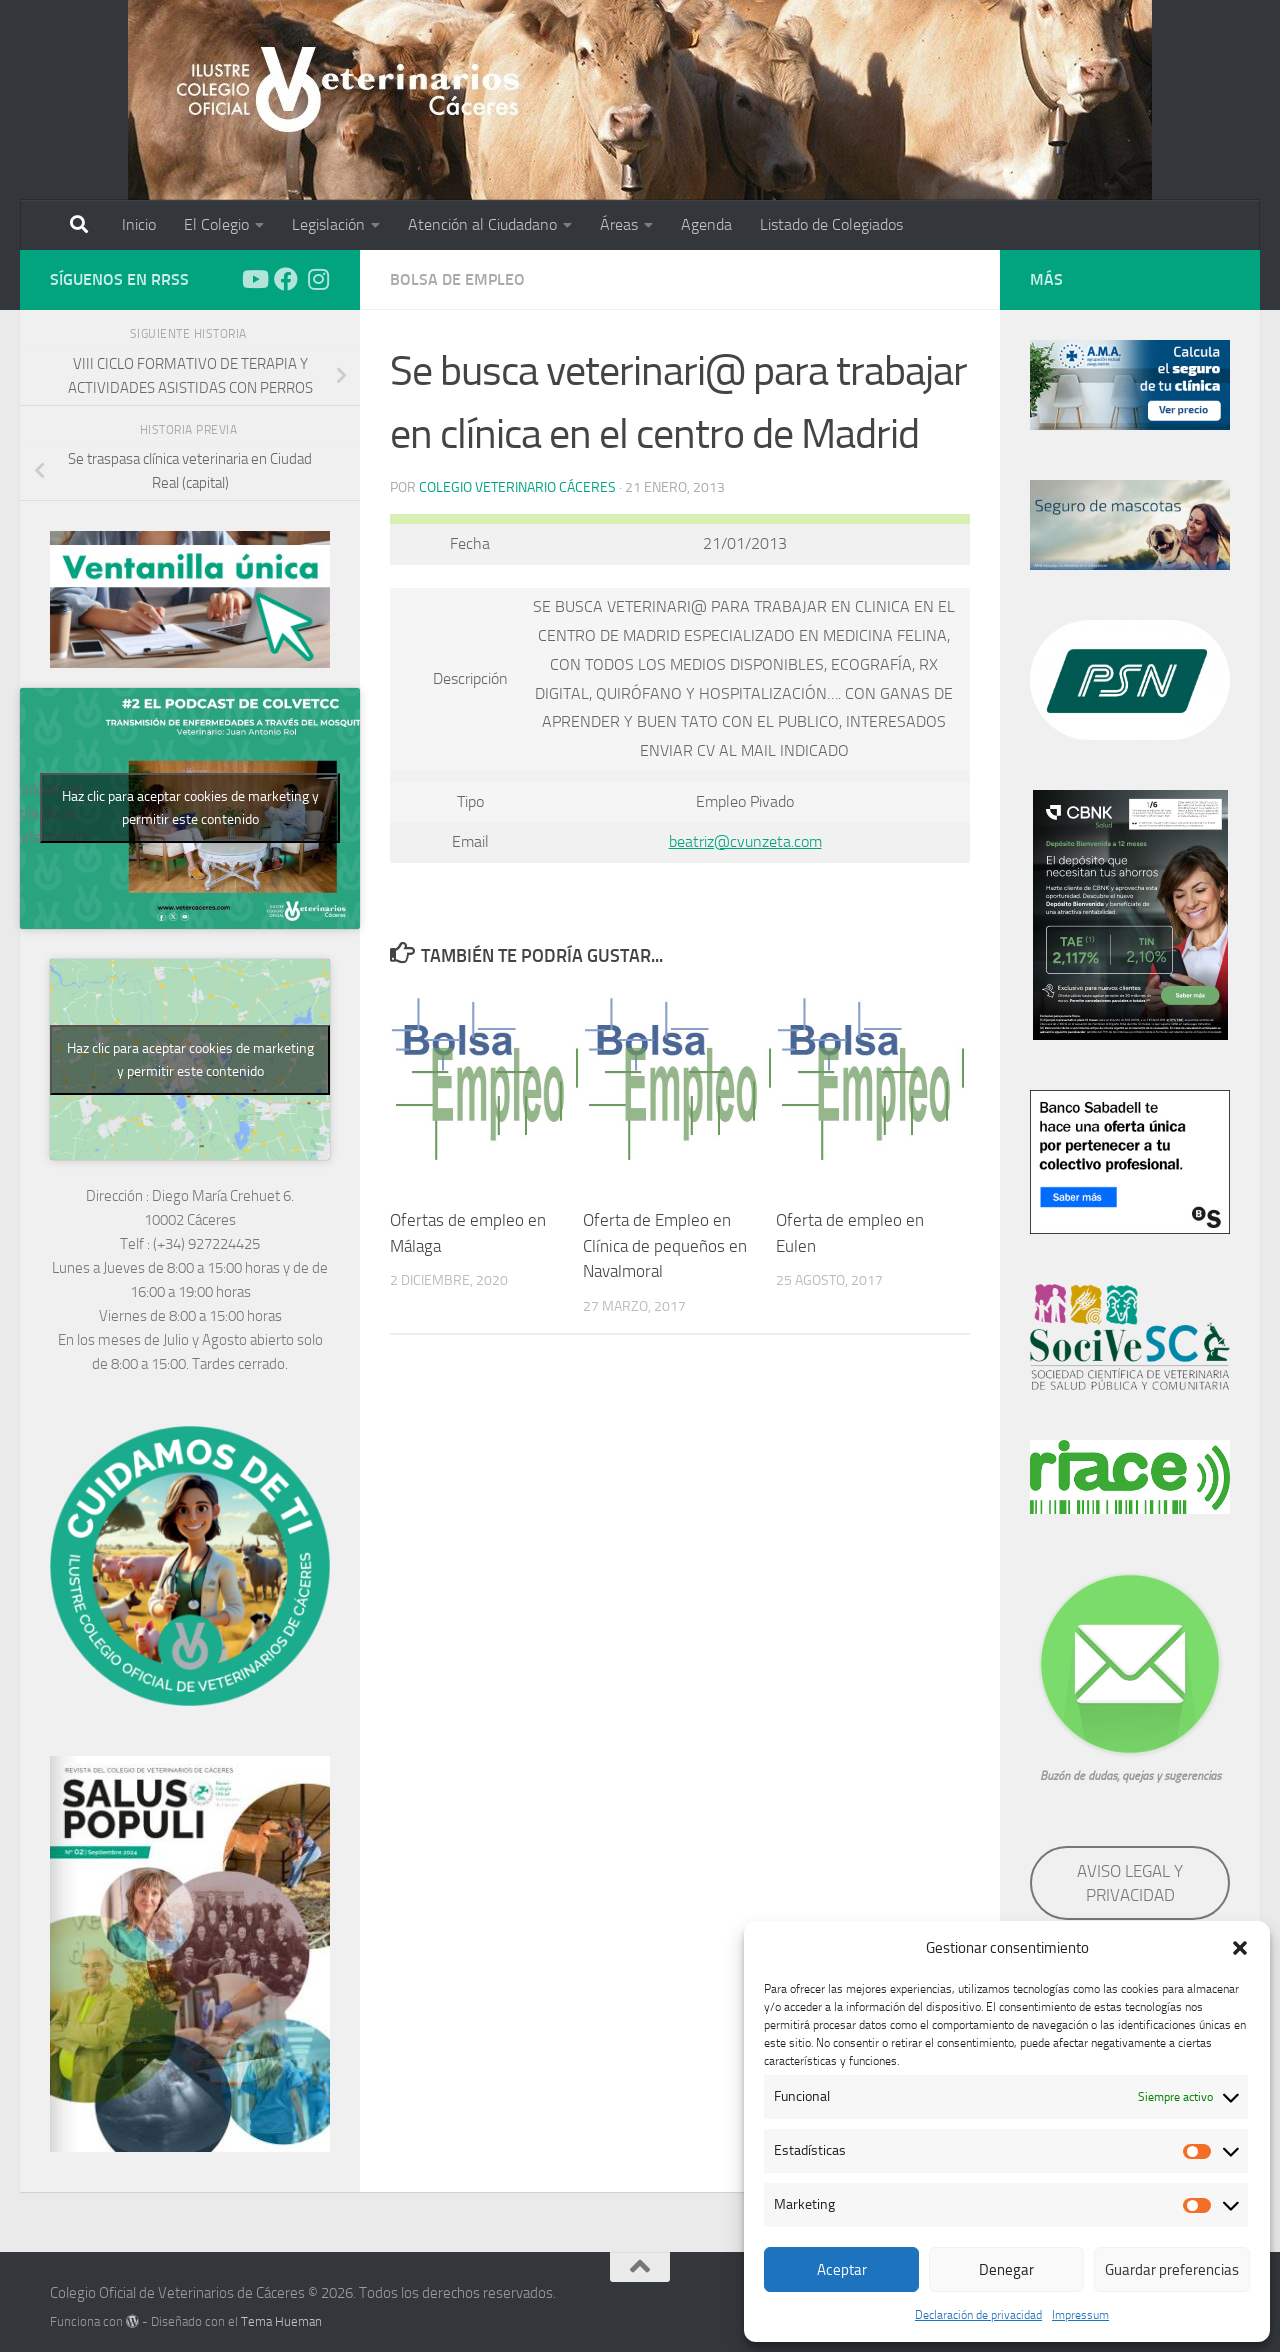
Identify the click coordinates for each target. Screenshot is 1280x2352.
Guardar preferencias (1172, 2270)
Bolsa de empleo (457, 279)
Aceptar (842, 2270)
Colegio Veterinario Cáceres (517, 487)
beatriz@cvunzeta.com (745, 841)
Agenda (706, 224)
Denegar (1006, 2270)
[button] (1240, 1948)
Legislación (328, 224)
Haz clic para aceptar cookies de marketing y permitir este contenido (190, 808)
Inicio (139, 224)
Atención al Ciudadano (482, 224)
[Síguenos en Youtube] (254, 279)
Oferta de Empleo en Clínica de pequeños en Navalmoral (665, 1245)
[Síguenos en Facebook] (286, 279)
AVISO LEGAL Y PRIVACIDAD (1130, 1883)
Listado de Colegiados (831, 224)
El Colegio (216, 224)
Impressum (1080, 2315)
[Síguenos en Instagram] (318, 279)
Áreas (619, 224)
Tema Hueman (281, 2321)
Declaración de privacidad (978, 2315)
